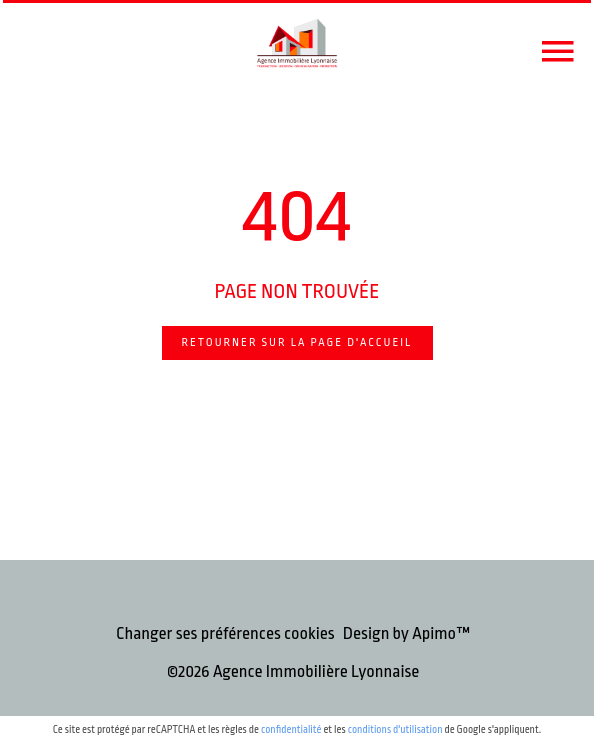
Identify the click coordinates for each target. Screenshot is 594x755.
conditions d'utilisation (395, 730)
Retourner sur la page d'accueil (297, 342)
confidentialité (291, 730)
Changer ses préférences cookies (225, 633)
